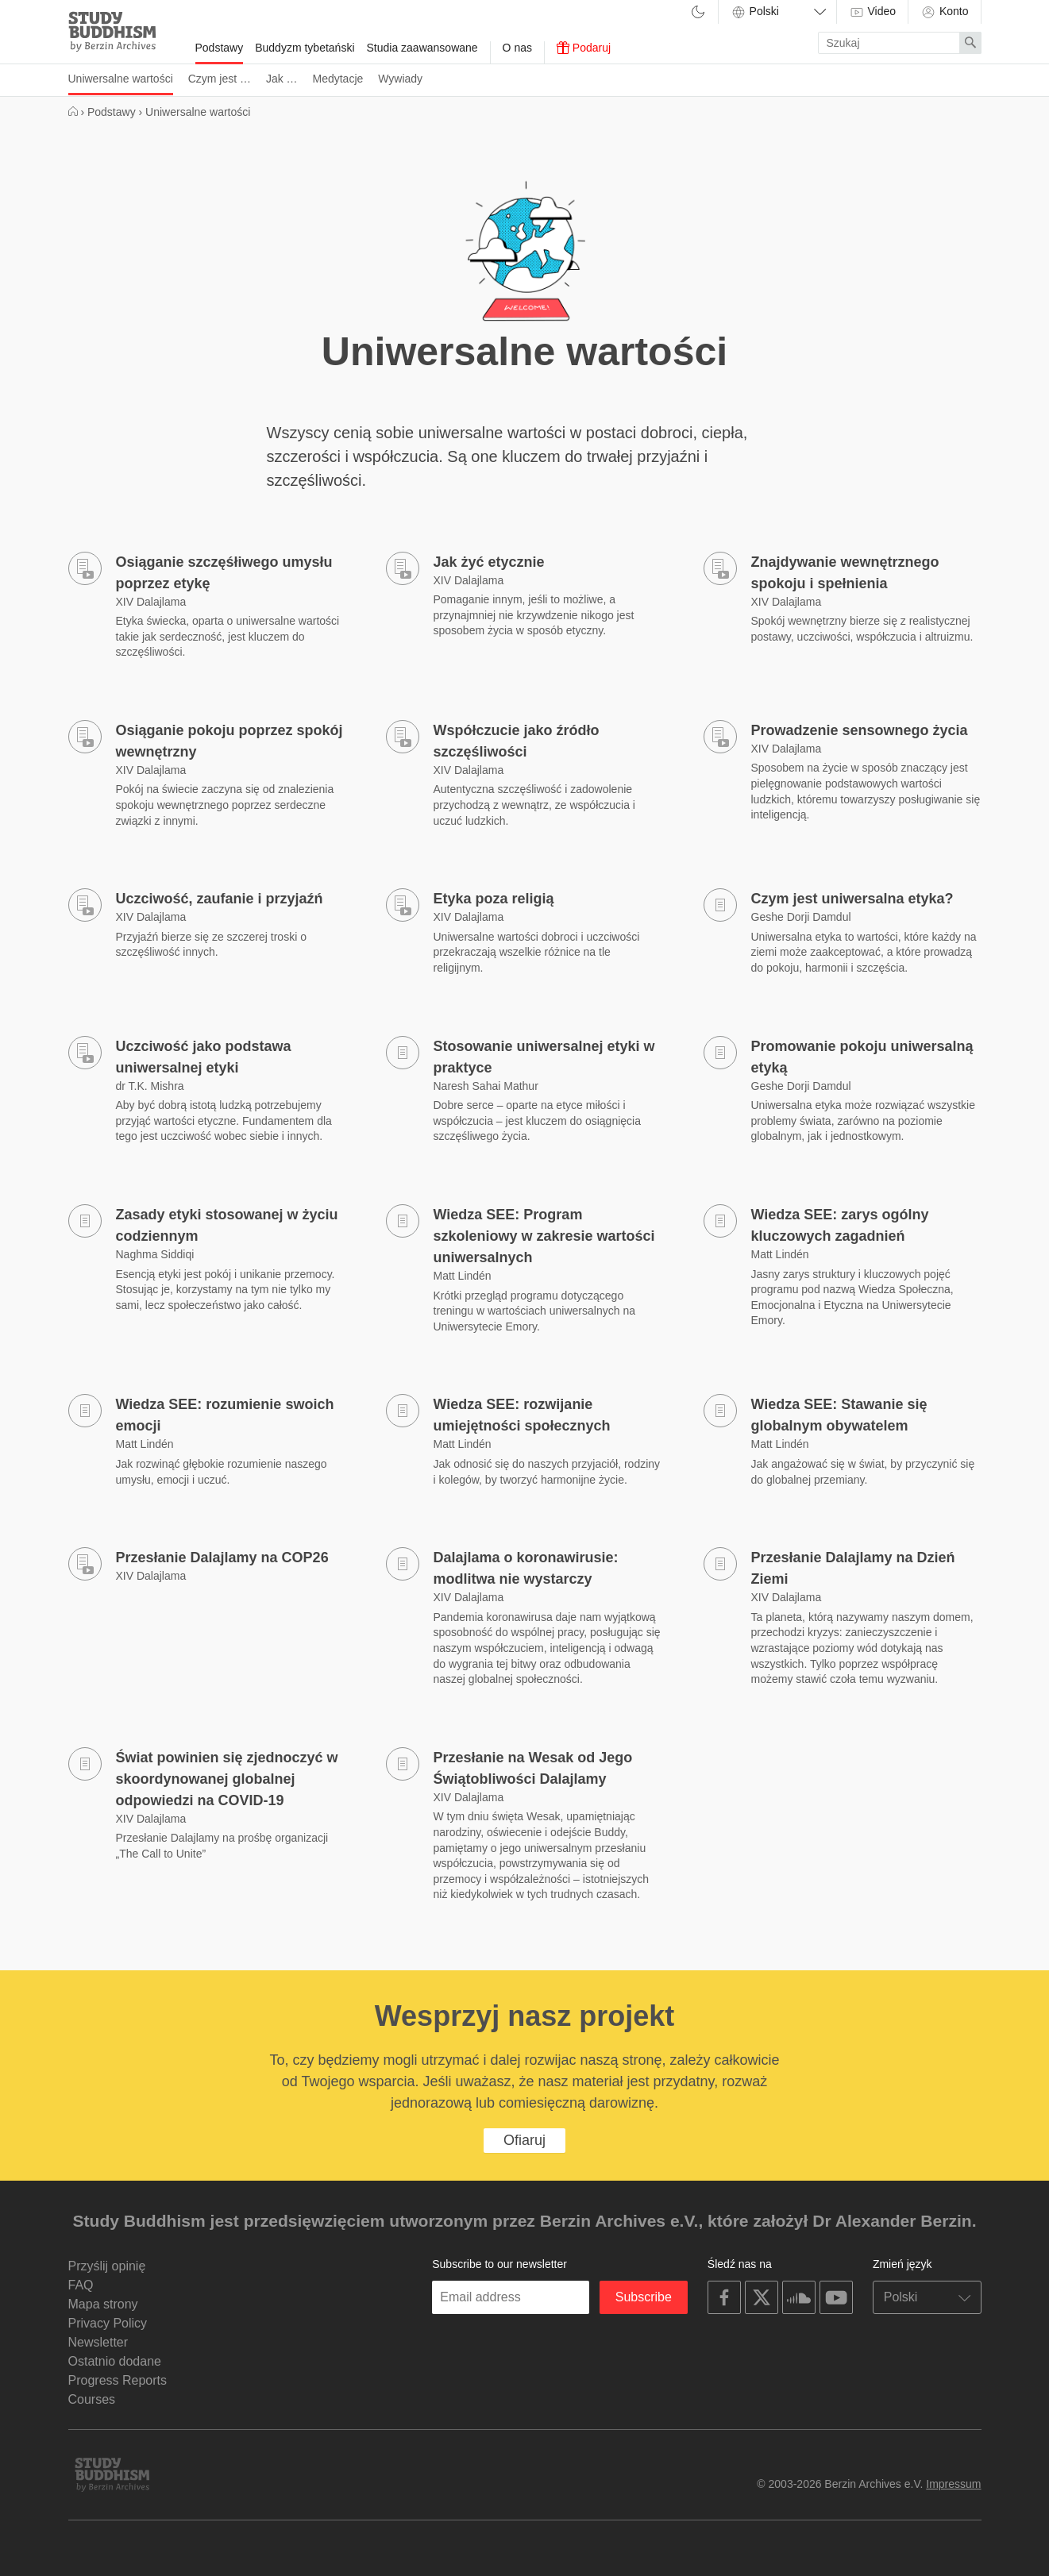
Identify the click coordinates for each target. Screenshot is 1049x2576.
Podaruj (584, 47)
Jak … (282, 78)
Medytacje (337, 78)
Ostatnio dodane (114, 2361)
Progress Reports (118, 2380)
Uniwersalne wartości (120, 78)
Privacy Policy (108, 2323)
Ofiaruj (524, 2140)
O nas (517, 47)
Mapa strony (103, 2304)
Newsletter (98, 2342)
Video (872, 12)
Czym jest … (219, 78)
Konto (944, 12)
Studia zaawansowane (422, 47)
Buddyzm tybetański (304, 47)
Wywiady (400, 78)
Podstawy (219, 47)
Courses (92, 2399)
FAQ (81, 2285)
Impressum (953, 2484)
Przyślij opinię (107, 2266)
